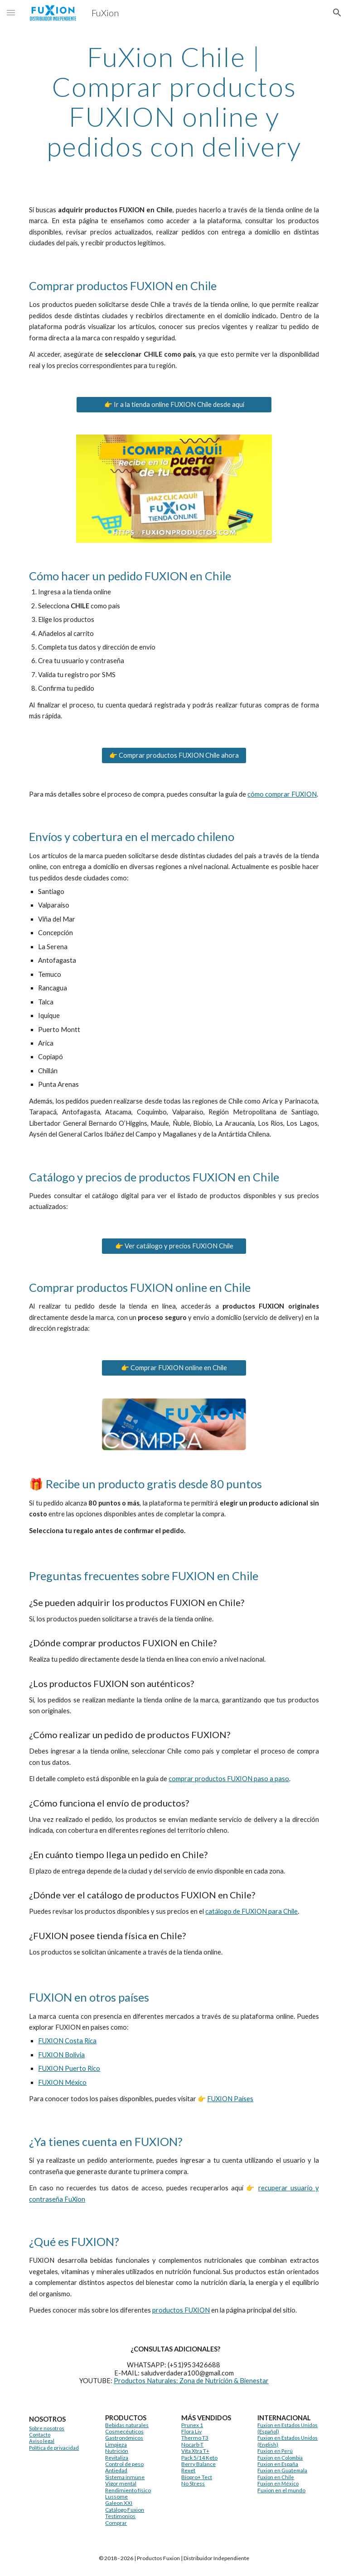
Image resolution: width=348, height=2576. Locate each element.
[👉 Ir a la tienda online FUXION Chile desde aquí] (174, 404)
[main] (173, 101)
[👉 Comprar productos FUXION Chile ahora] (174, 755)
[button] (11, 12)
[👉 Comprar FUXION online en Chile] (174, 1367)
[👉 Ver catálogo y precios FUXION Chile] (174, 1246)
